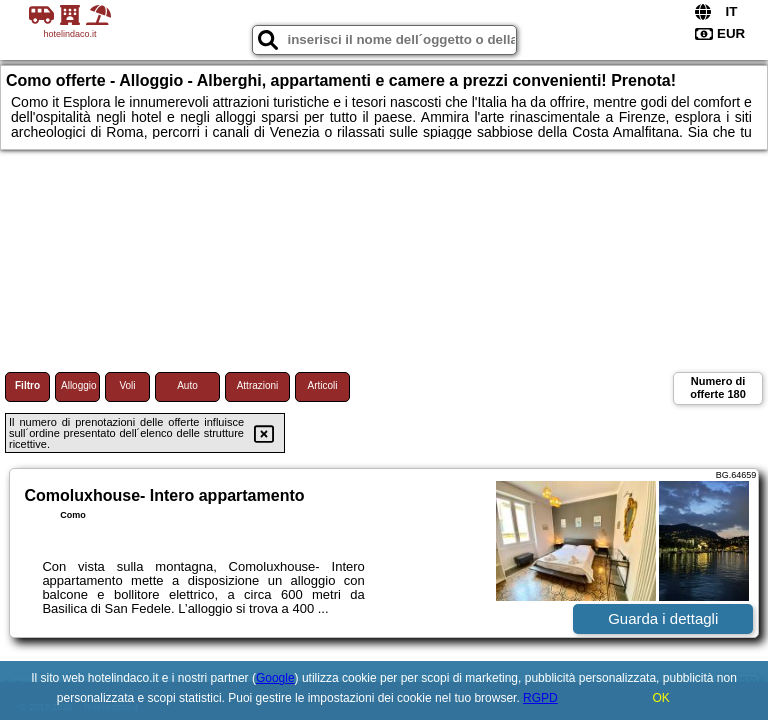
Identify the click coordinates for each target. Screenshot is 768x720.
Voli (127, 385)
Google (275, 678)
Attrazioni (258, 385)
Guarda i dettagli (663, 618)
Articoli (322, 385)
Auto (187, 385)
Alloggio (79, 385)
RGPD (540, 698)
